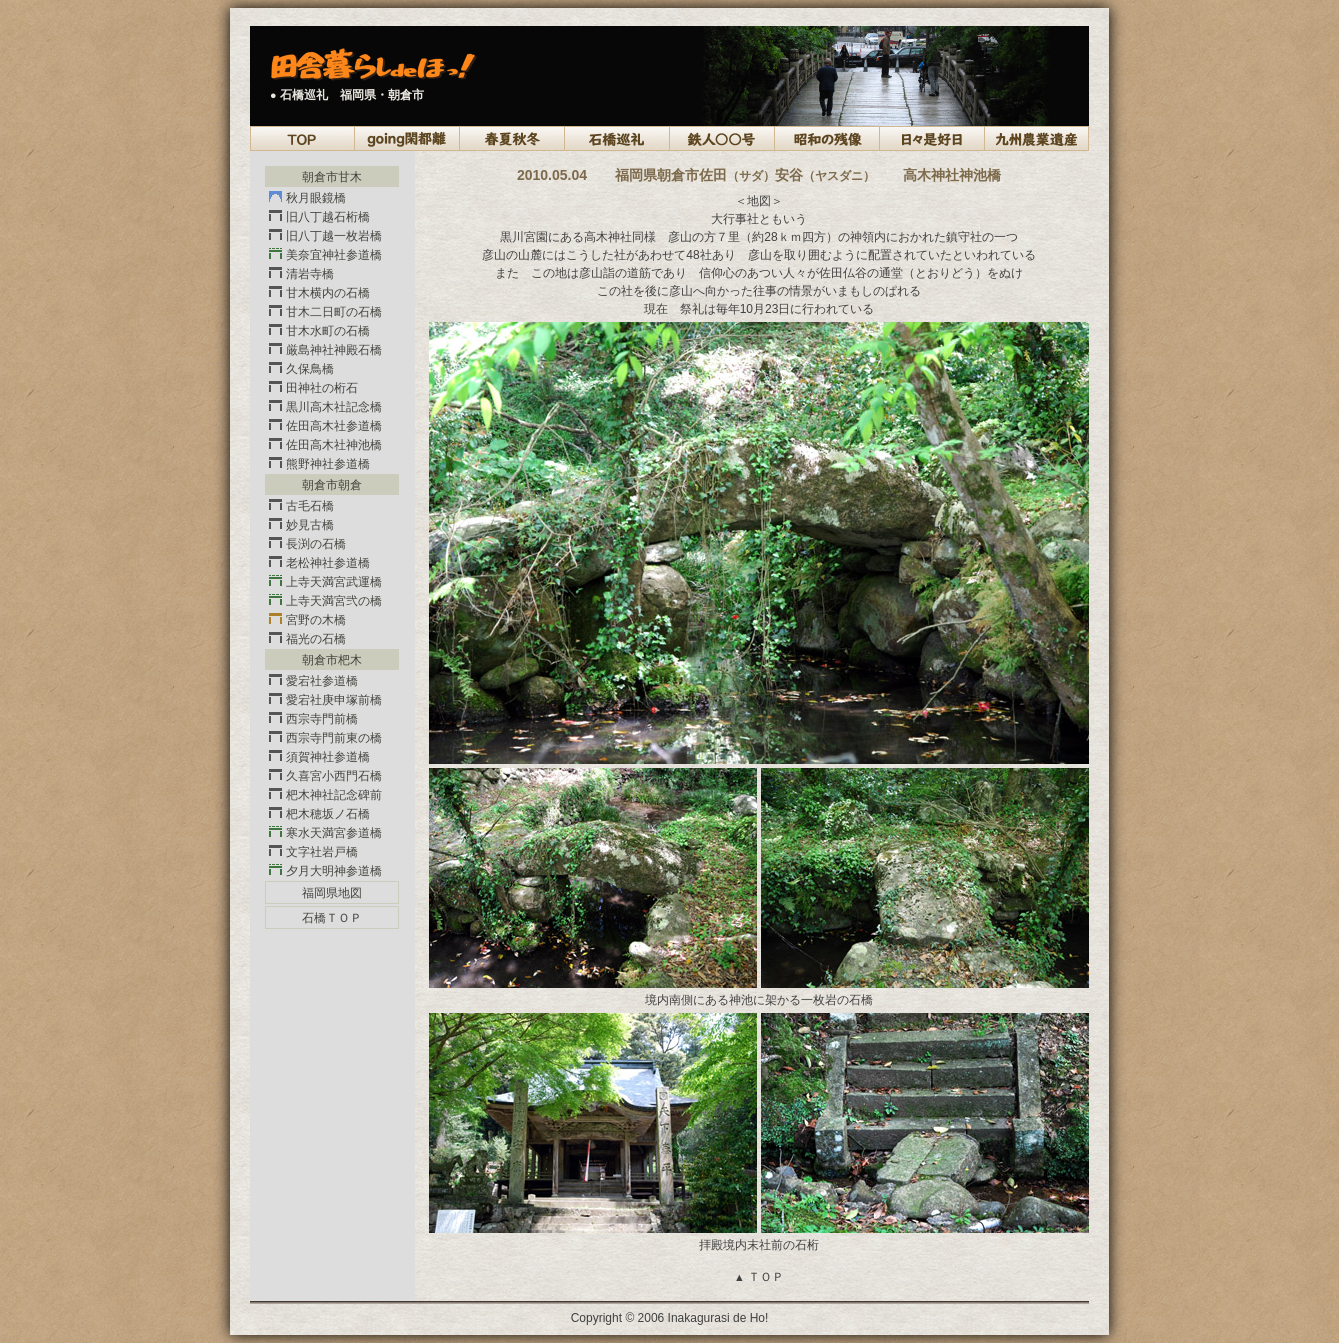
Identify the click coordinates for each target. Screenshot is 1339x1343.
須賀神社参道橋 (319, 757)
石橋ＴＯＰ (332, 918)
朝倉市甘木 (332, 177)
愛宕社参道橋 (313, 681)
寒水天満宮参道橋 (325, 833)
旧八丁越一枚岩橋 (325, 236)
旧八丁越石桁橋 (319, 217)
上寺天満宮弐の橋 (325, 601)
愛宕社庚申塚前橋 (325, 700)
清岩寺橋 (301, 274)
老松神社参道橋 (319, 563)
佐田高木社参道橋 (325, 426)
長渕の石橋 (307, 544)
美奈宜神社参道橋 (325, 255)
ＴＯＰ (759, 1277)
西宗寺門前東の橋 (325, 738)
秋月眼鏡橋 (307, 198)
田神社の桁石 (313, 388)
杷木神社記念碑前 (325, 795)
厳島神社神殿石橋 (325, 350)
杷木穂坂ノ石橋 (319, 814)
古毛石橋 (301, 506)
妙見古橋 (301, 525)
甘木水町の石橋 (319, 331)
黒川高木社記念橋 (325, 407)
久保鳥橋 (301, 369)
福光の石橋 (307, 639)
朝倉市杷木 (332, 660)
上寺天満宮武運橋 (325, 582)
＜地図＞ (759, 201)
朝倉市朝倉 (332, 485)
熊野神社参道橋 (319, 464)
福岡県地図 (332, 893)
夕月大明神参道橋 (325, 871)
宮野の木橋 (307, 620)
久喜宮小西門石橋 (325, 776)
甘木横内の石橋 (319, 293)
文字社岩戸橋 (313, 852)
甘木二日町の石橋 (325, 312)
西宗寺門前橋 (313, 719)
